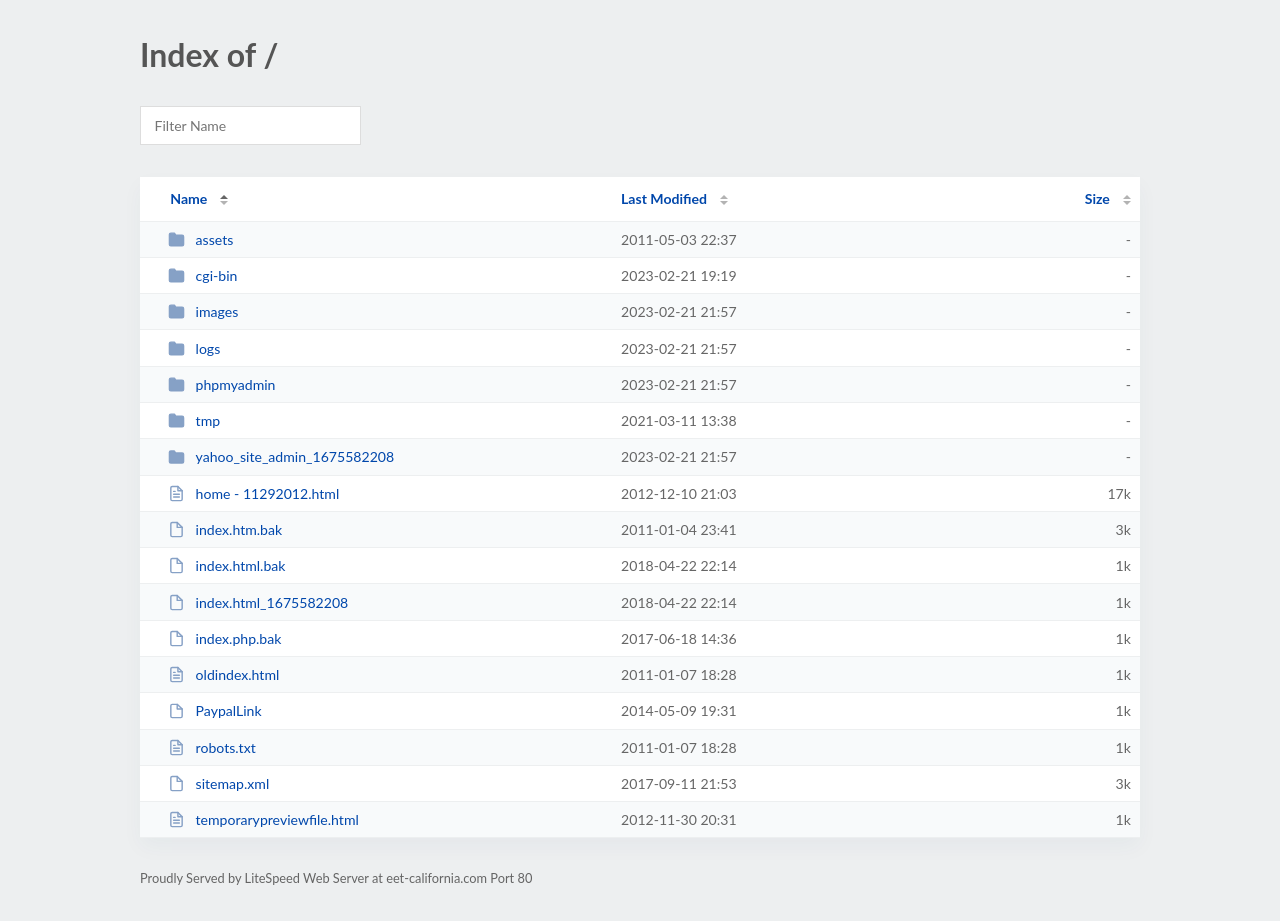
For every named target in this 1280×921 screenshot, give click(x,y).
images (203, 311)
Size (1097, 198)
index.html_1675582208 (258, 602)
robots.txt (212, 747)
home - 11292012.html (253, 493)
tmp (194, 420)
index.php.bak (224, 638)
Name (188, 198)
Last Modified (664, 198)
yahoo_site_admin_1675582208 (281, 456)
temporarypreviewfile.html (263, 819)
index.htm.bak (225, 529)
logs (194, 348)
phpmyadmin (221, 384)
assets (200, 239)
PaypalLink (214, 710)
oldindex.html (223, 674)
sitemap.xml (218, 783)
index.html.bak (226, 565)
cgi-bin (202, 275)
